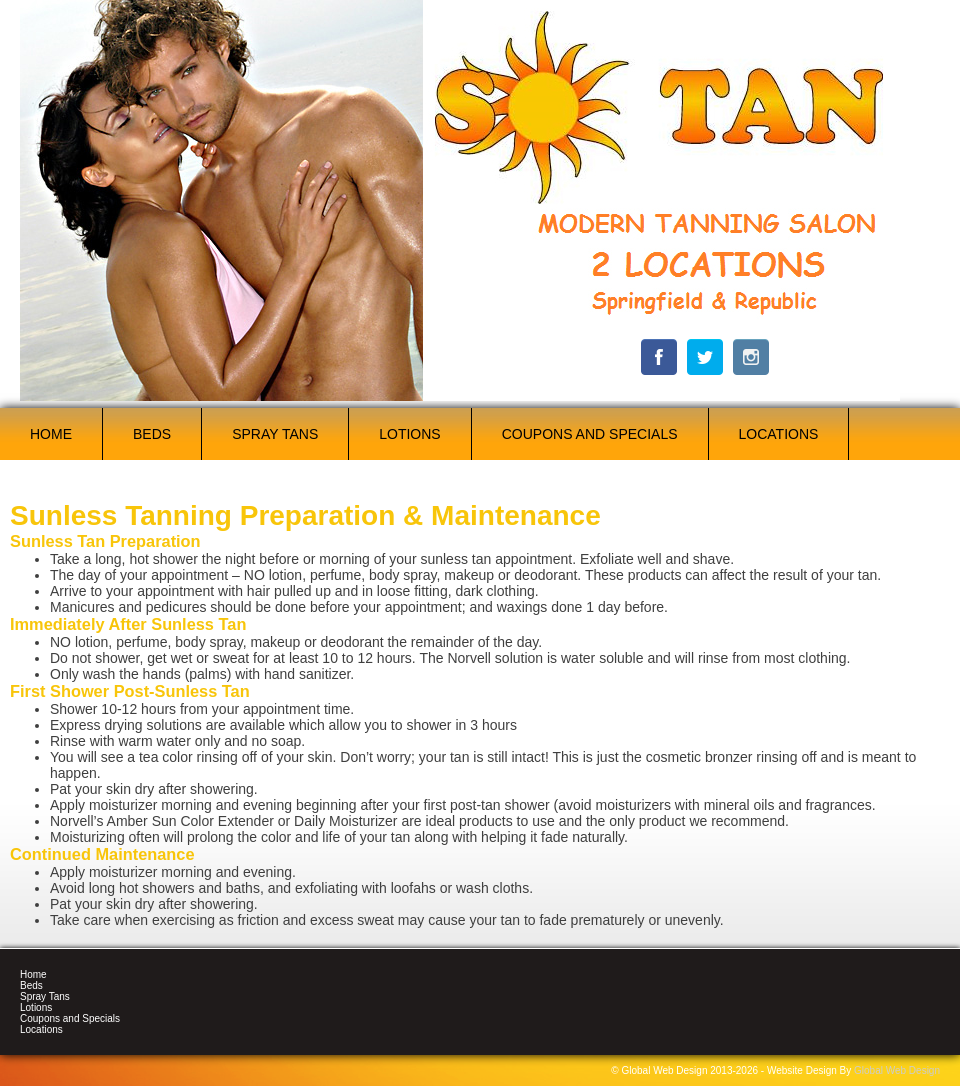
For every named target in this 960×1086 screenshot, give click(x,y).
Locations (779, 434)
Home (51, 434)
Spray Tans (275, 434)
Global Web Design (897, 1070)
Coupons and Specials (590, 434)
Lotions (409, 434)
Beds (152, 434)
